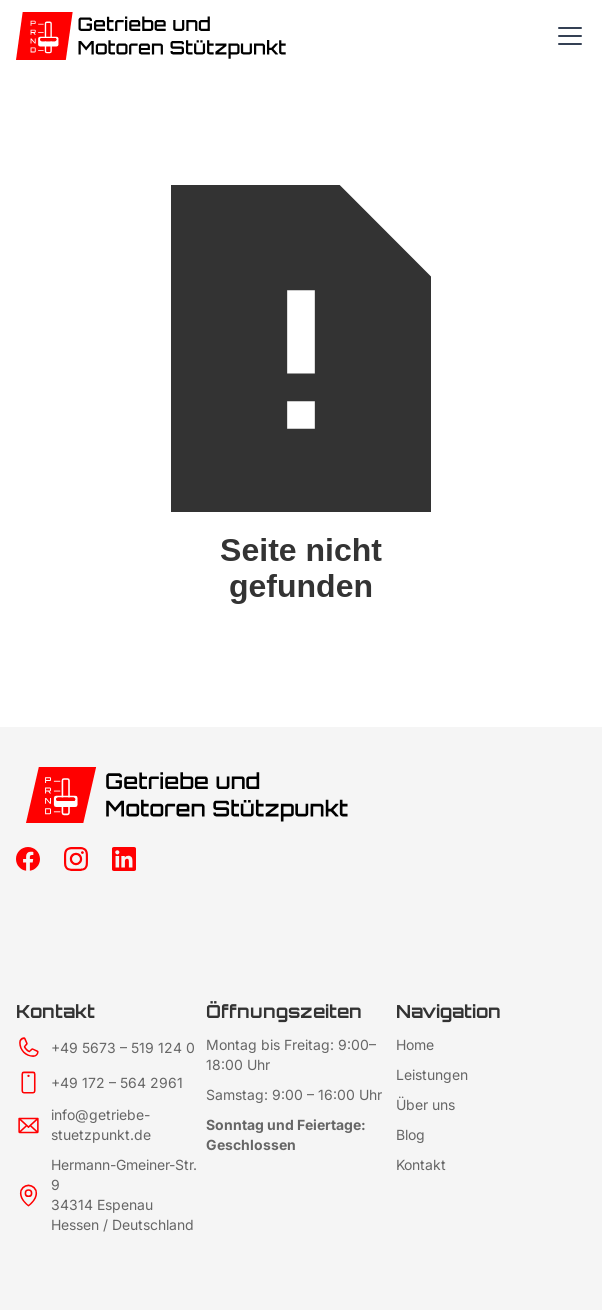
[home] (166, 36)
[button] (566, 36)
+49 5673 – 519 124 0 (123, 1047)
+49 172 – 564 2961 (117, 1082)
